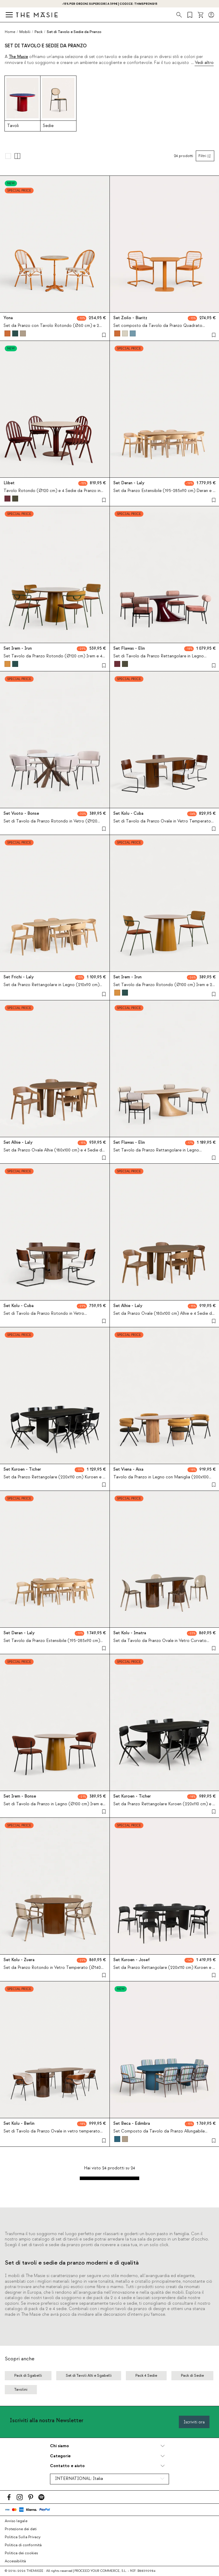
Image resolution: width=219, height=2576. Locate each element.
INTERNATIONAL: (79, 2478)
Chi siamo (59, 2446)
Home (10, 31)
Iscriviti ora (194, 2422)
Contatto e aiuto (67, 2466)
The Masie (18, 56)
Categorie (60, 2456)
